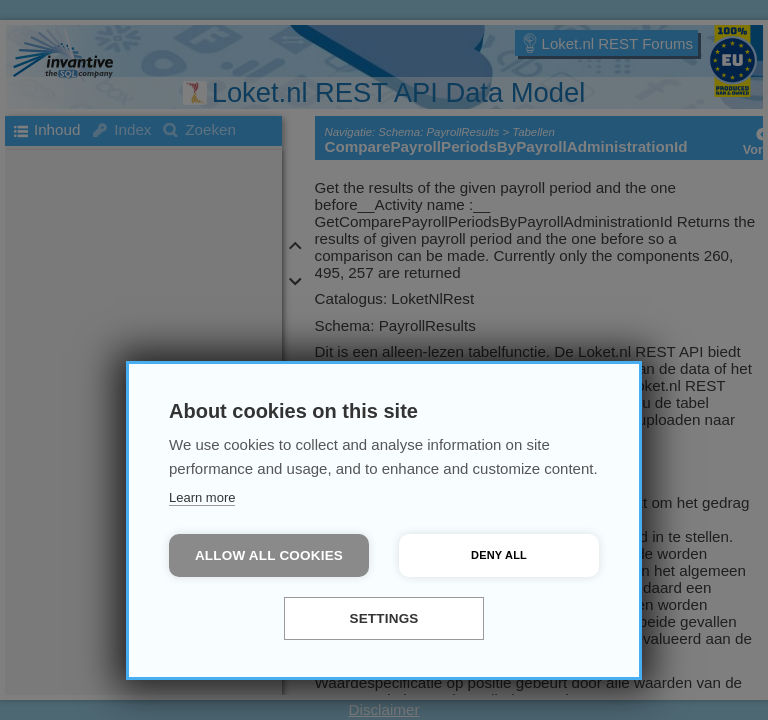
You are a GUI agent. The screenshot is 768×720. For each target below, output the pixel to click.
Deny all (499, 555)
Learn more (202, 497)
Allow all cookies (269, 555)
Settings (383, 618)
